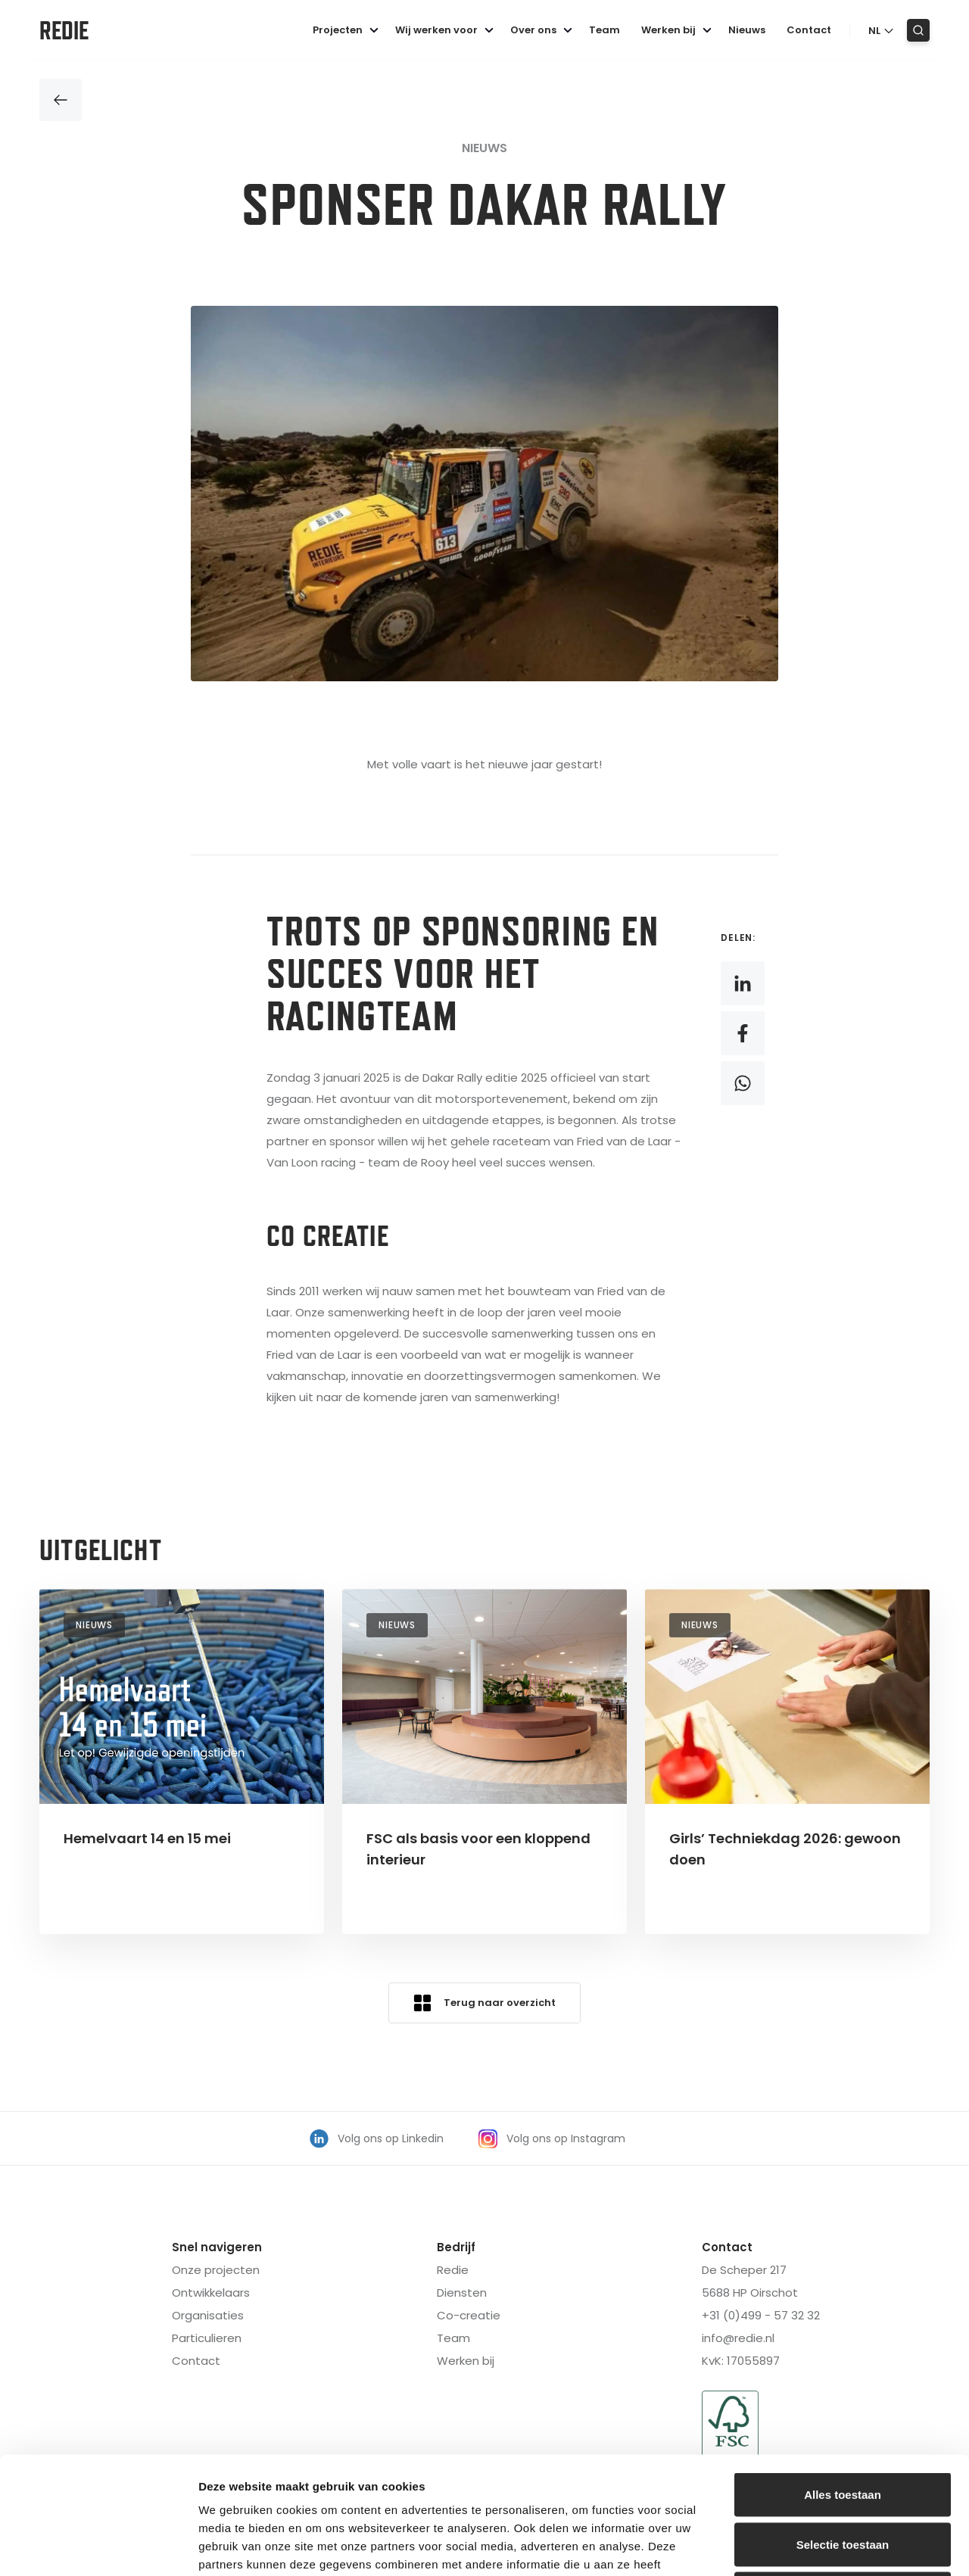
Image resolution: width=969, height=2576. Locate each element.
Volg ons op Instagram (551, 2138)
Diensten (462, 2292)
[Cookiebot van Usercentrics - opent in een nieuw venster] (98, 2546)
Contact (809, 30)
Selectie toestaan (843, 2427)
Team (604, 30)
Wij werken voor (446, 30)
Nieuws (746, 30)
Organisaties (208, 2315)
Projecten (348, 30)
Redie (64, 30)
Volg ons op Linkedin (377, 2138)
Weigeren (842, 2476)
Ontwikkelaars (211, 2292)
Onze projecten (216, 2270)
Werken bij (678, 30)
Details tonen (818, 2546)
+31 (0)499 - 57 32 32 (761, 2315)
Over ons (543, 30)
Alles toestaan (842, 2377)
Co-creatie (468, 2315)
